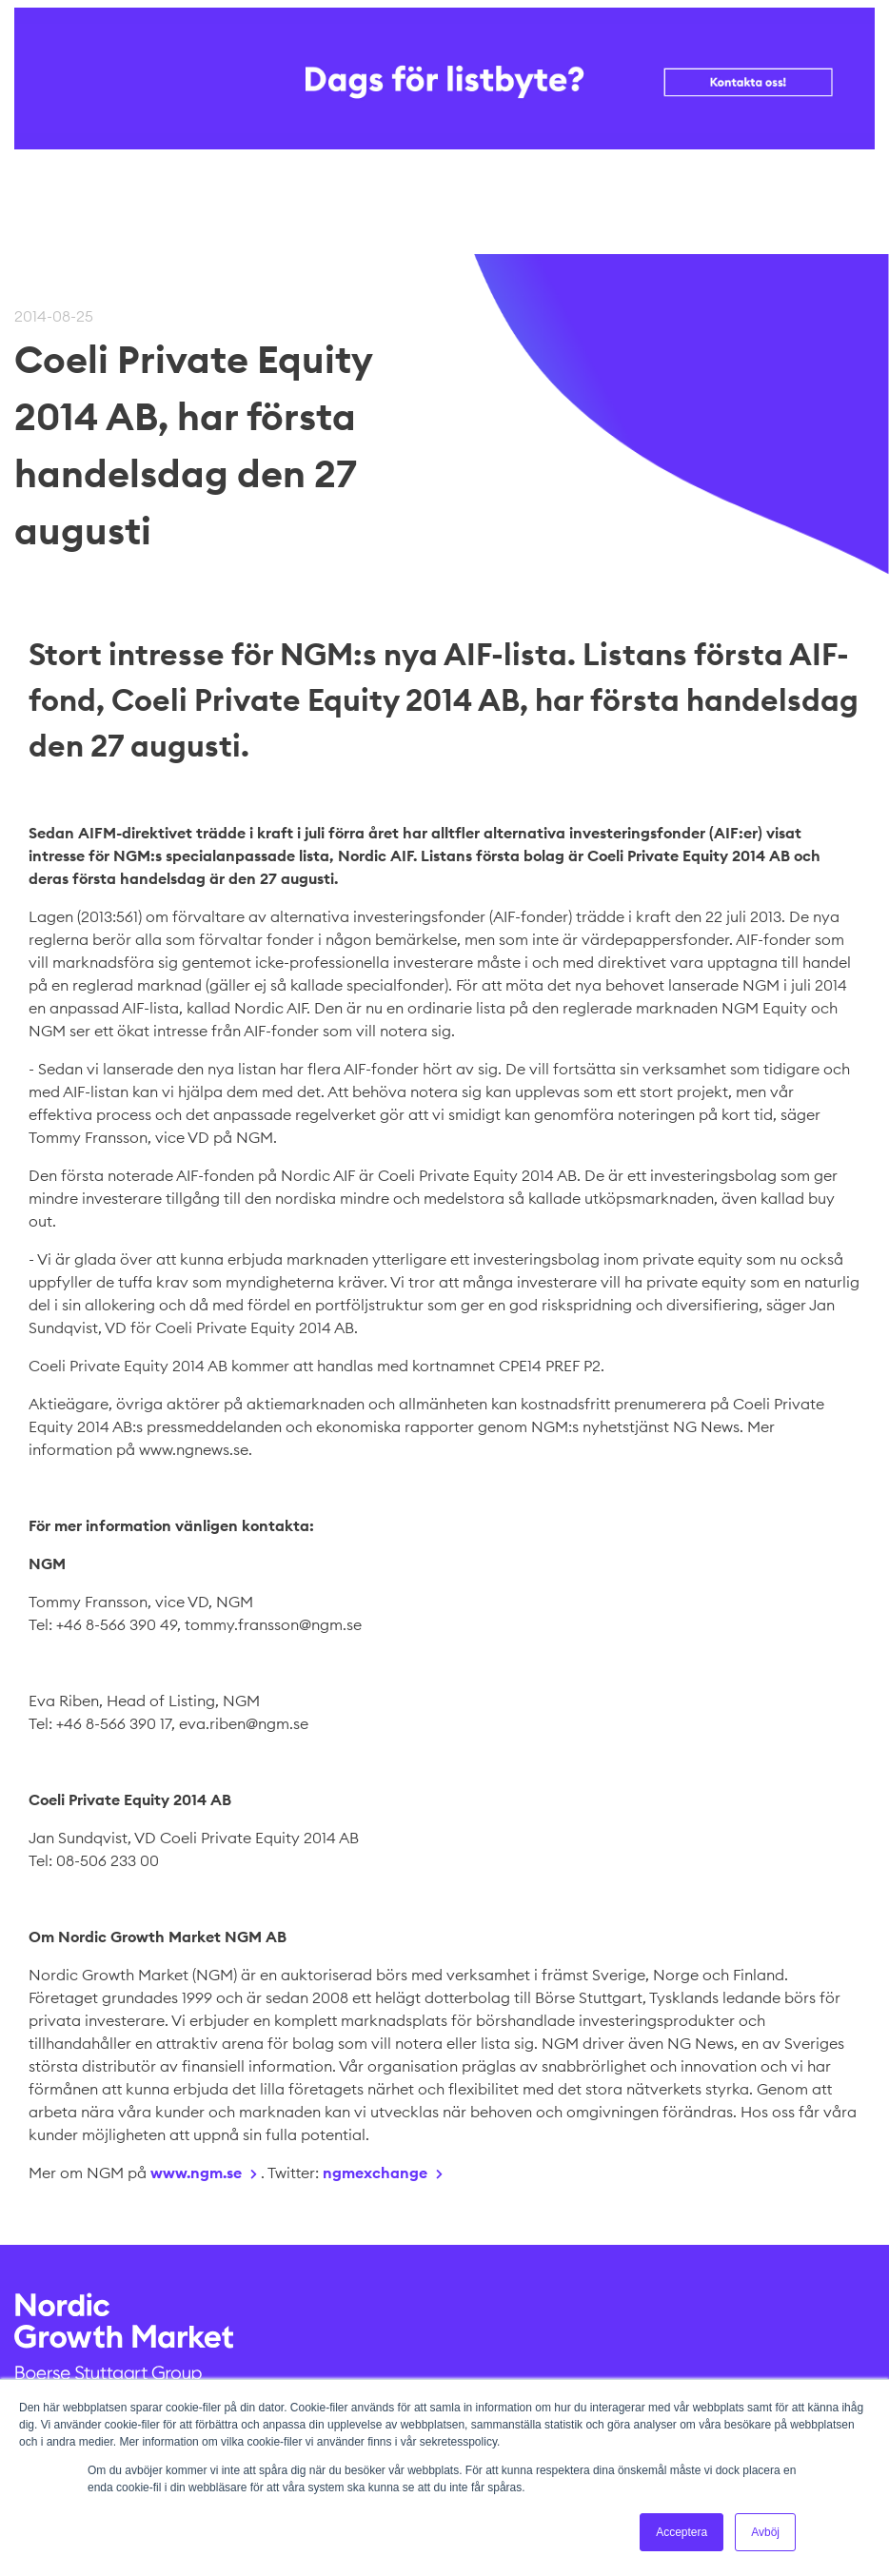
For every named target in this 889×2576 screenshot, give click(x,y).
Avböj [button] (765, 2532)
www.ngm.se (196, 2172)
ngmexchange (375, 2172)
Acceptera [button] (681, 2532)
